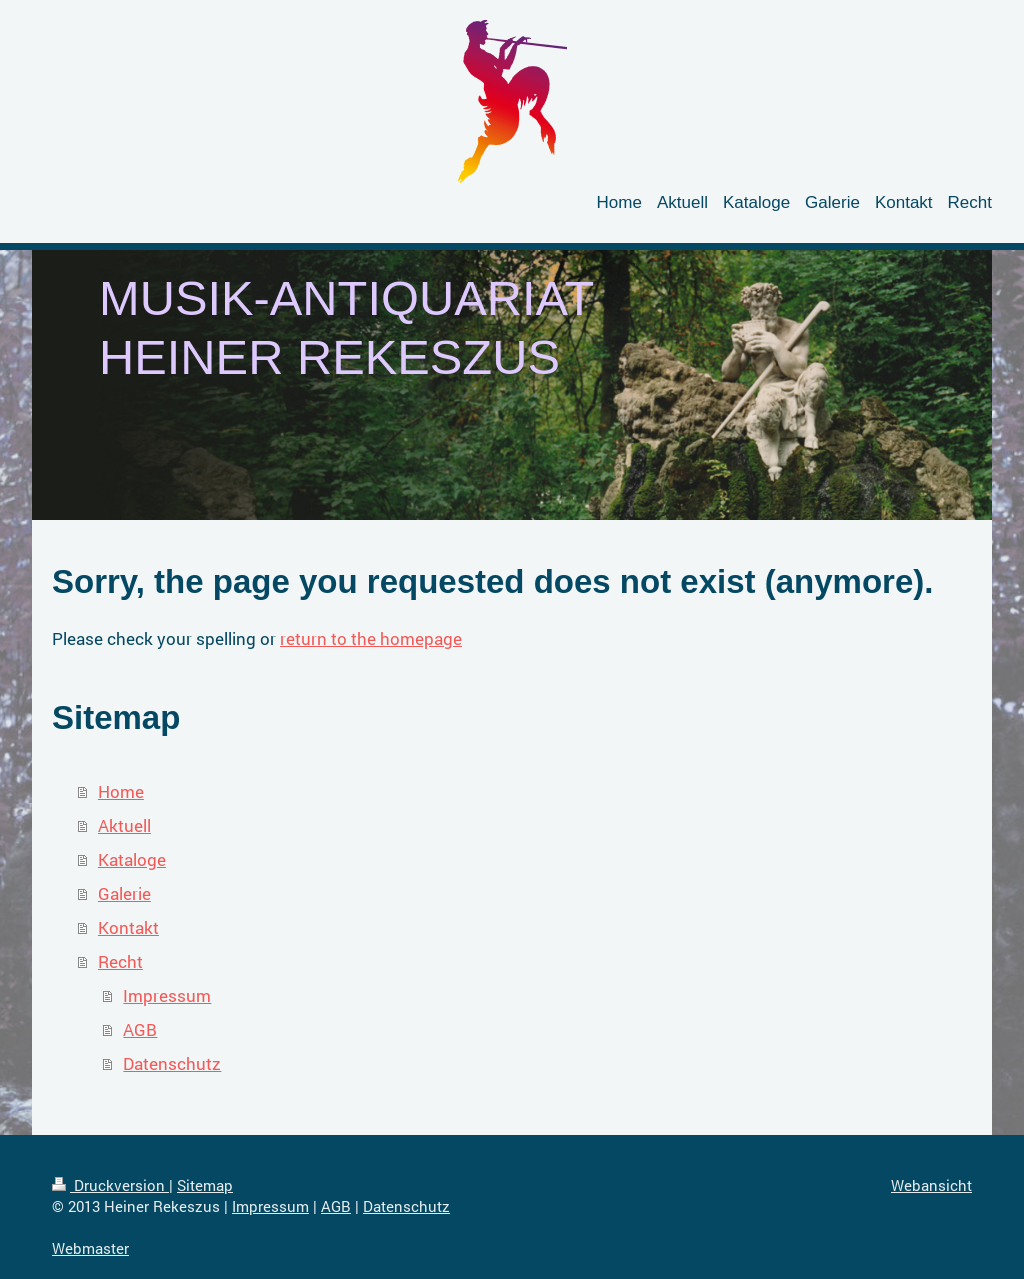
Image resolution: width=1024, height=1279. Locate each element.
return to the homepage (371, 638)
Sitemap (205, 1185)
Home (121, 791)
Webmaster (90, 1248)
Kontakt (128, 927)
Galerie (124, 893)
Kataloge (132, 859)
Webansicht (931, 1185)
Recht (120, 961)
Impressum (167, 995)
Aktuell (124, 825)
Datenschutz (172, 1063)
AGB (140, 1029)
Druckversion (110, 1185)
